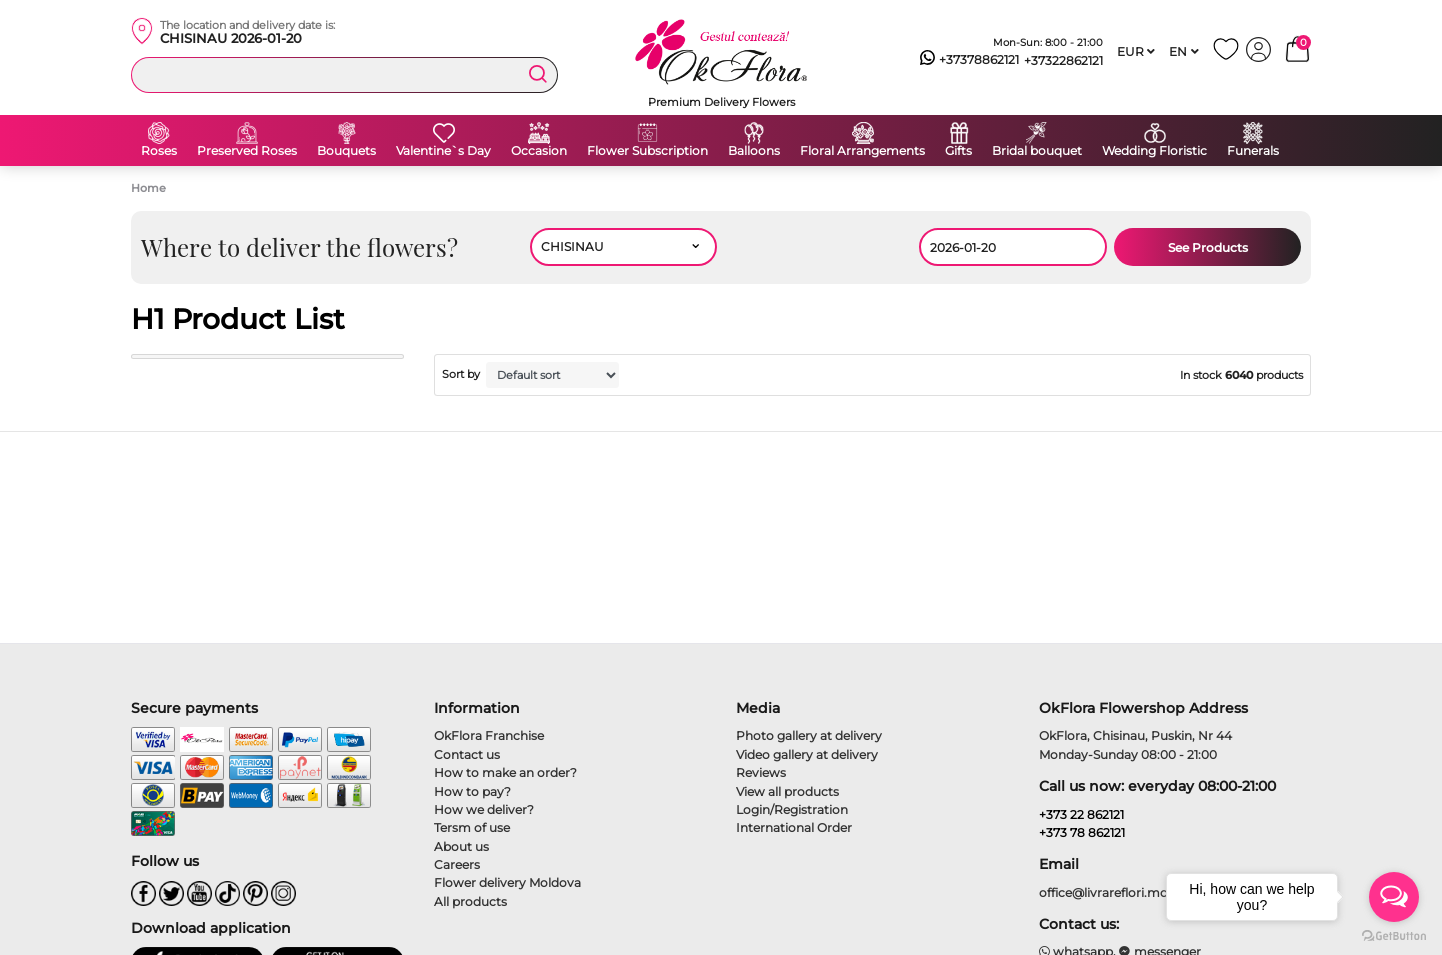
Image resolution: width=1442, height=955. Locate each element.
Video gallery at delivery (807, 754)
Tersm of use (472, 827)
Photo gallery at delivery (809, 735)
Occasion (539, 151)
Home (148, 188)
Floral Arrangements (862, 151)
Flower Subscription (647, 151)
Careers (457, 864)
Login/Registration (792, 809)
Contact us (467, 754)
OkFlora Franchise (489, 735)
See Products (1208, 247)
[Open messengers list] (1394, 897)
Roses (159, 151)
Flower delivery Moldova (507, 882)
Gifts (958, 151)
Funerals (1253, 151)
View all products (787, 791)
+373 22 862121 (1081, 814)
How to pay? (472, 791)
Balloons (754, 151)
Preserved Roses (247, 151)
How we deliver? (484, 809)
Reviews (761, 772)
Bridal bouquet (1037, 151)
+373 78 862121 (1082, 832)
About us (461, 846)
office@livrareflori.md (1103, 892)
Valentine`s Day (443, 151)
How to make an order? (505, 772)
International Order (794, 827)
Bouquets (346, 151)
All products (470, 901)
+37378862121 (969, 60)
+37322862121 (1063, 60)
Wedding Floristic (1154, 151)
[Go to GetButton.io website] (1394, 935)
